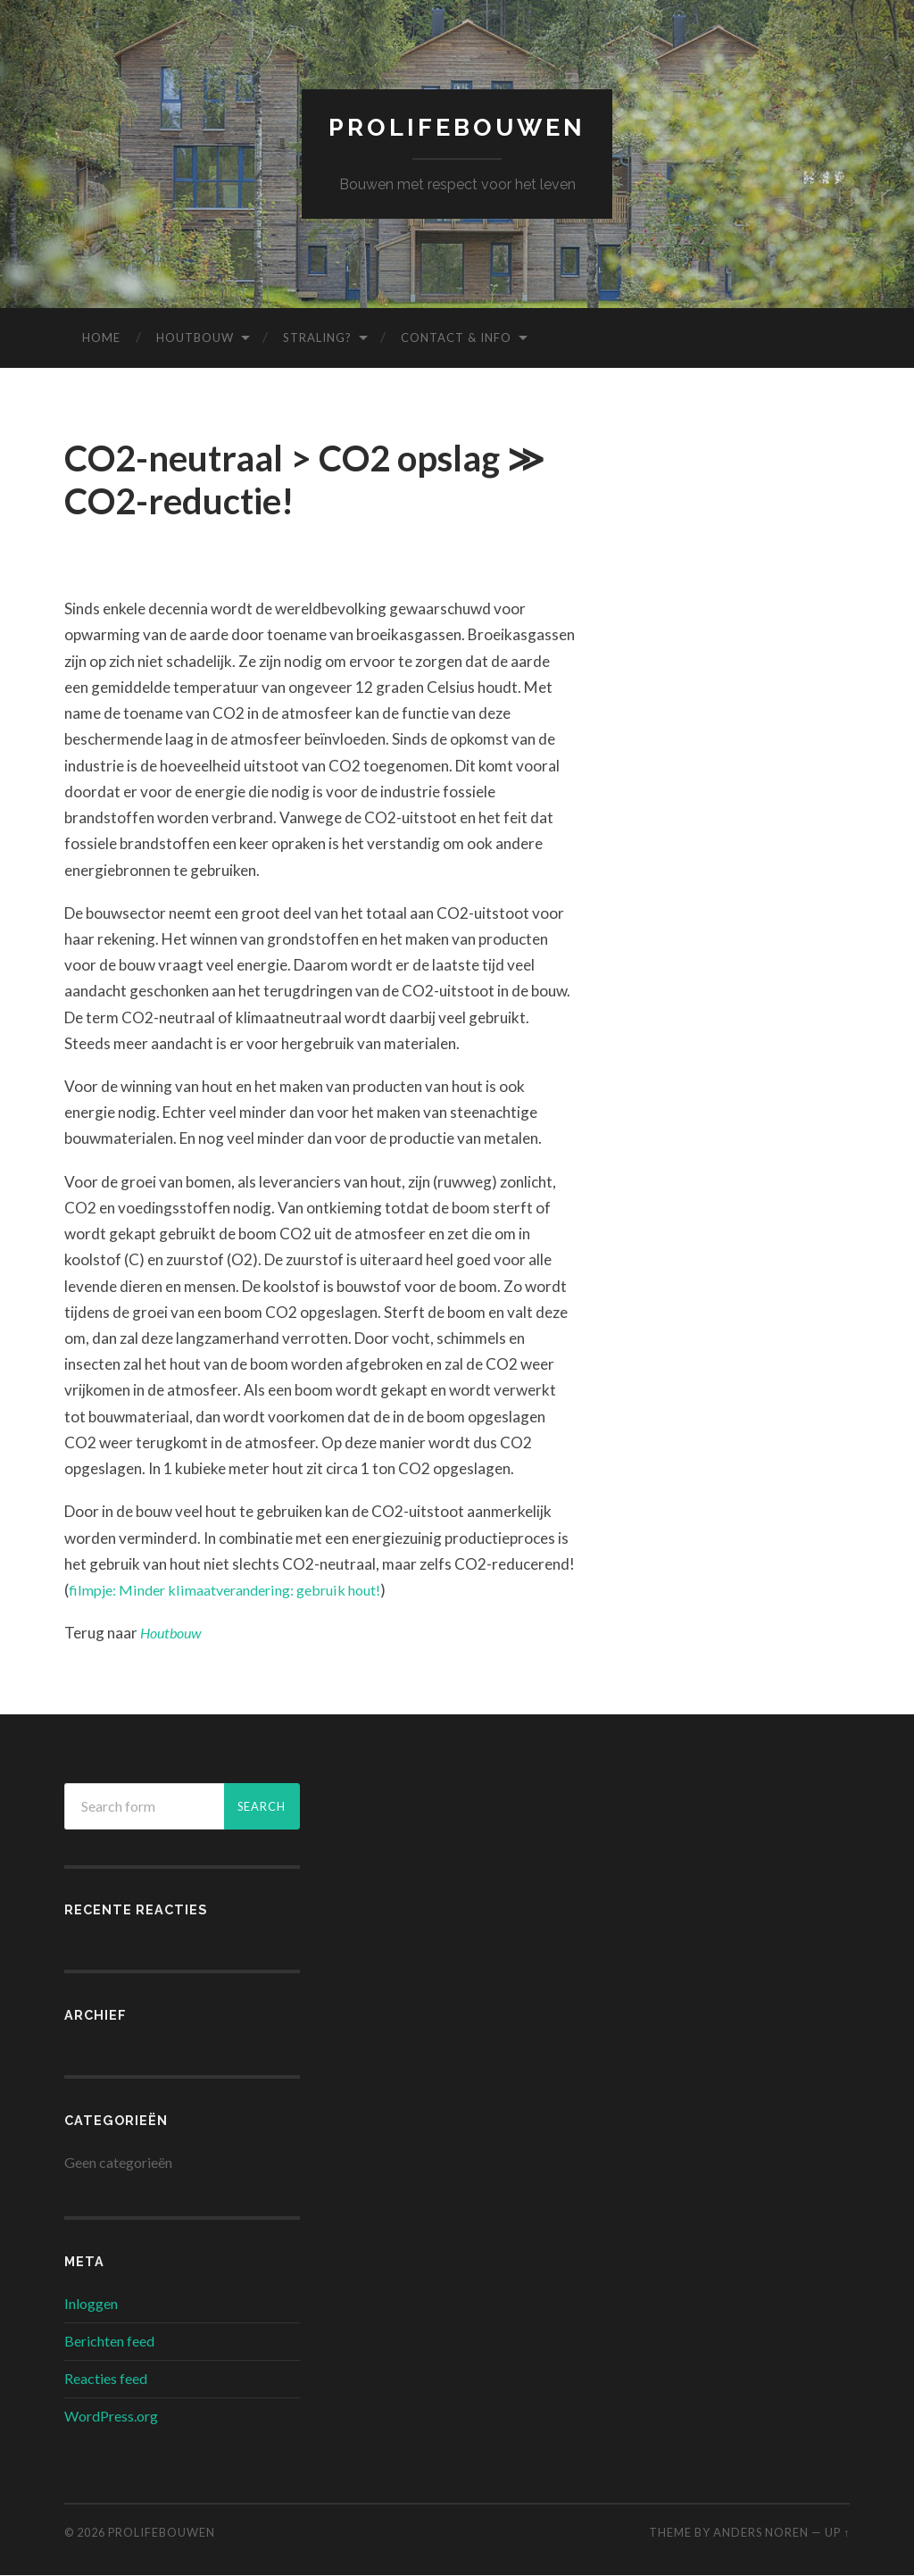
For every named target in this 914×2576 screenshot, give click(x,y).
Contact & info (456, 338)
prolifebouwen (457, 128)
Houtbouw (195, 338)
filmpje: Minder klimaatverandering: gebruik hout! (234, 1590)
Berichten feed (109, 2341)
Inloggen (91, 2305)
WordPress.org (111, 2416)
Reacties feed (105, 2379)
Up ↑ (837, 2533)
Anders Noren (761, 2533)
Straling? (317, 338)
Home (101, 338)
